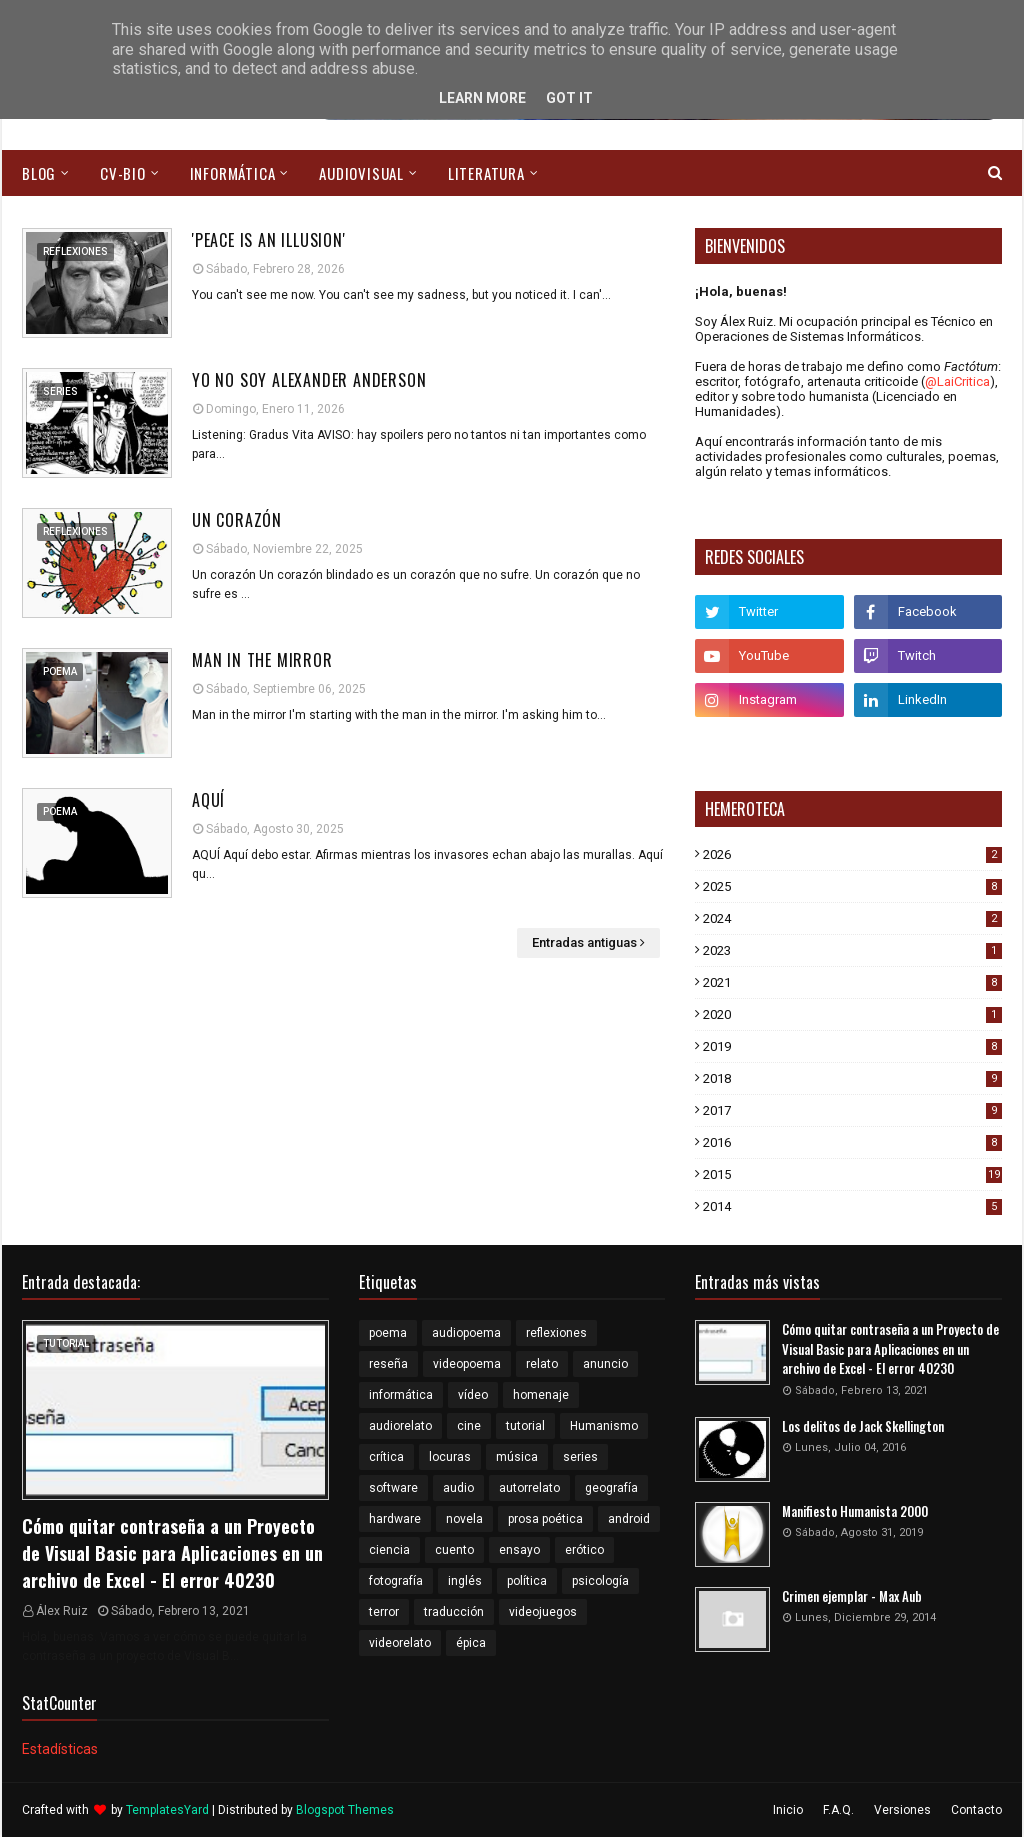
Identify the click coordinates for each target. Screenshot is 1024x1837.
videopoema (467, 1364)
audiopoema (466, 1333)
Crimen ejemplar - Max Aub (852, 1596)
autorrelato (529, 1488)
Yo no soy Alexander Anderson (309, 380)
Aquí (208, 800)
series (580, 1457)
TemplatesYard (167, 1810)
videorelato (400, 1643)
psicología (600, 1581)
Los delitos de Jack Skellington (863, 1426)
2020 (852, 1014)
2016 (852, 1142)
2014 (852, 1206)
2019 (852, 1046)
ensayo (519, 1550)
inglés (465, 1581)
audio (458, 1488)
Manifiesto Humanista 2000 (855, 1511)
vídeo (473, 1395)
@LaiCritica (957, 381)
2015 (852, 1174)
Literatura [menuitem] (486, 173)
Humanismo (604, 1426)
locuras (450, 1457)
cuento (454, 1550)
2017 (852, 1110)
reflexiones (556, 1333)
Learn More (482, 98)
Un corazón (237, 520)
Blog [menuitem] (39, 173)
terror (384, 1612)
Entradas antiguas (584, 942)
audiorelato (400, 1426)
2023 (852, 950)
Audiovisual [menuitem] (361, 173)
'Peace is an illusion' (269, 240)
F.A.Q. (838, 1810)
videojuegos (543, 1612)
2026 (852, 854)
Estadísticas (60, 1749)
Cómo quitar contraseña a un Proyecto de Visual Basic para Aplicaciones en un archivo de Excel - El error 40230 (172, 1553)
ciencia (389, 1550)
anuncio (605, 1364)
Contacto (976, 1810)
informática (401, 1395)
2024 (852, 918)
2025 (852, 886)
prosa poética (545, 1519)
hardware (395, 1519)
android (629, 1519)
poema (388, 1333)
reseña (388, 1364)
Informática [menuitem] (233, 173)
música (517, 1457)
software (393, 1488)
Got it (569, 98)
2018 (852, 1078)
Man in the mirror (262, 660)
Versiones (902, 1810)
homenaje (541, 1395)
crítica (386, 1457)
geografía (611, 1488)
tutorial (525, 1426)
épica (471, 1643)
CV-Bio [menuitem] (123, 173)
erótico (584, 1550)
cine (469, 1426)
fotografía (396, 1581)
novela (464, 1519)
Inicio (788, 1810)
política (527, 1581)
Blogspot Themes (345, 1810)
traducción (454, 1612)
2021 (852, 982)
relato (542, 1364)
